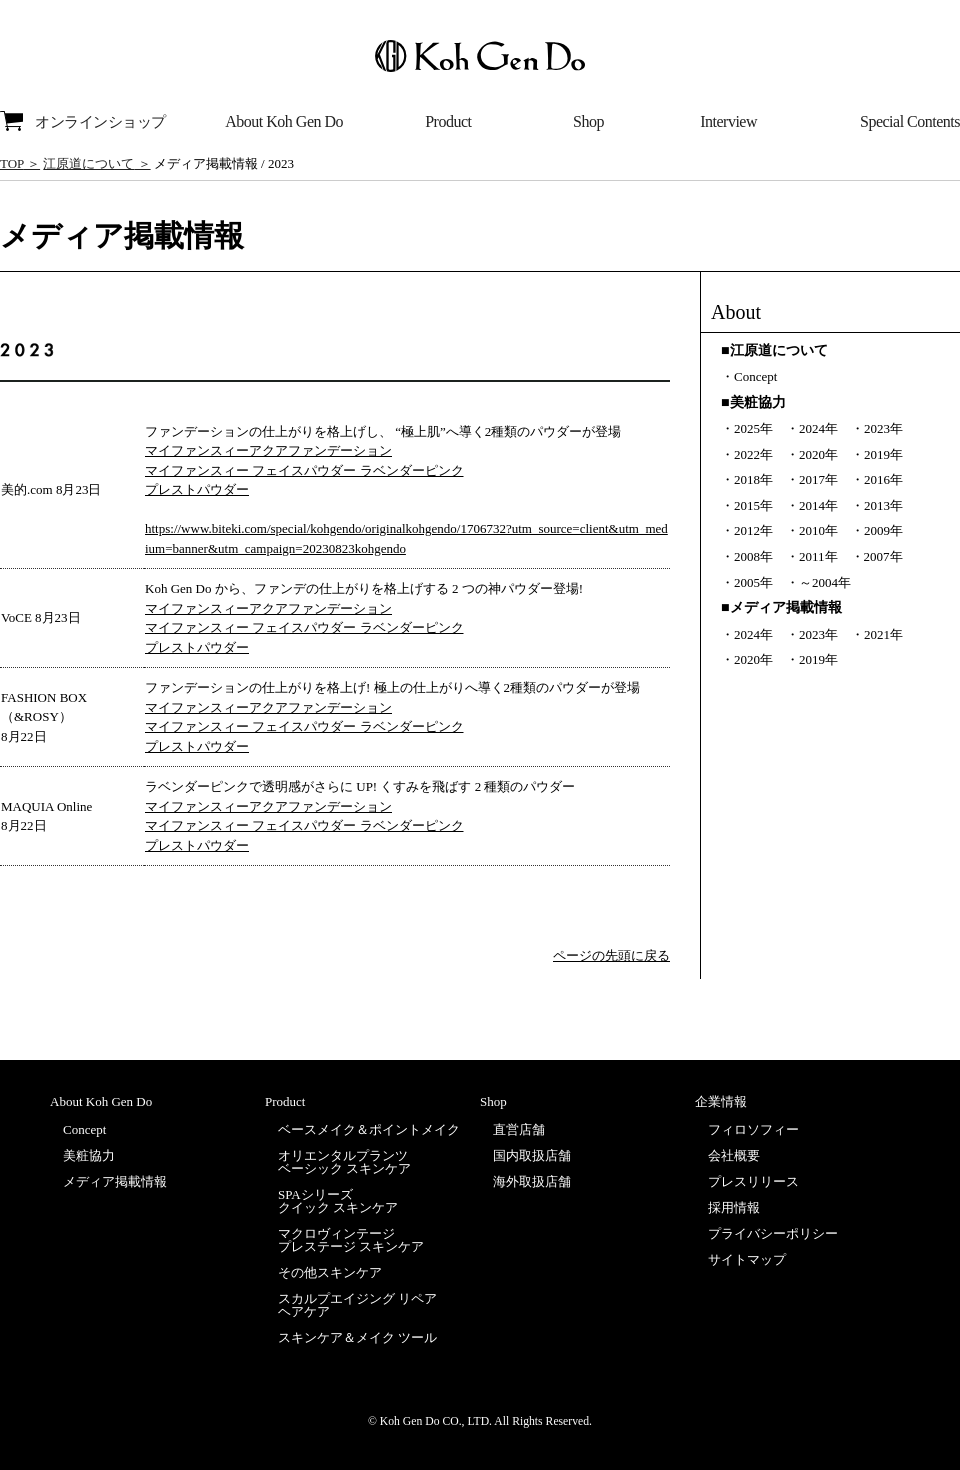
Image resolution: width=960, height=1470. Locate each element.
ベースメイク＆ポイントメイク (369, 1129)
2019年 (883, 454)
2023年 (883, 428)
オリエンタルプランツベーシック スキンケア (344, 1162)
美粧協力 (89, 1155)
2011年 (818, 556)
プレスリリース (753, 1181)
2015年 (753, 505)
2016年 (883, 479)
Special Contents (910, 121)
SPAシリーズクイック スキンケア (338, 1201)
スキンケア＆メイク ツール (357, 1337)
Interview (728, 121)
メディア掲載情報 (115, 1181)
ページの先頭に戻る (611, 955)
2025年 (753, 428)
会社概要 (734, 1155)
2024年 (818, 428)
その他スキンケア (330, 1272)
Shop (588, 121)
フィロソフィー (753, 1129)
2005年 (753, 582)
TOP (12, 163)
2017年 (818, 479)
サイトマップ (747, 1259)
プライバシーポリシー (773, 1233)
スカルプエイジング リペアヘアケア (357, 1305)
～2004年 (825, 582)
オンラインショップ (83, 121)
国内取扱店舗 (532, 1155)
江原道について (88, 163)
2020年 (818, 454)
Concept (755, 376)
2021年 (883, 634)
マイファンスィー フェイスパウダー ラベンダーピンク (304, 470)
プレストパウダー (197, 489)
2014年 (818, 505)
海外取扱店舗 (532, 1181)
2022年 (753, 454)
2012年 (753, 530)
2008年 (753, 556)
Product (448, 121)
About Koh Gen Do (284, 121)
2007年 (883, 556)
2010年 (818, 530)
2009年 (883, 530)
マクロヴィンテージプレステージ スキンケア (351, 1240)
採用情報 (734, 1207)
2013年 (883, 505)
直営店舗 (519, 1129)
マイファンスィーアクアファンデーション (268, 450)
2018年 (753, 479)
